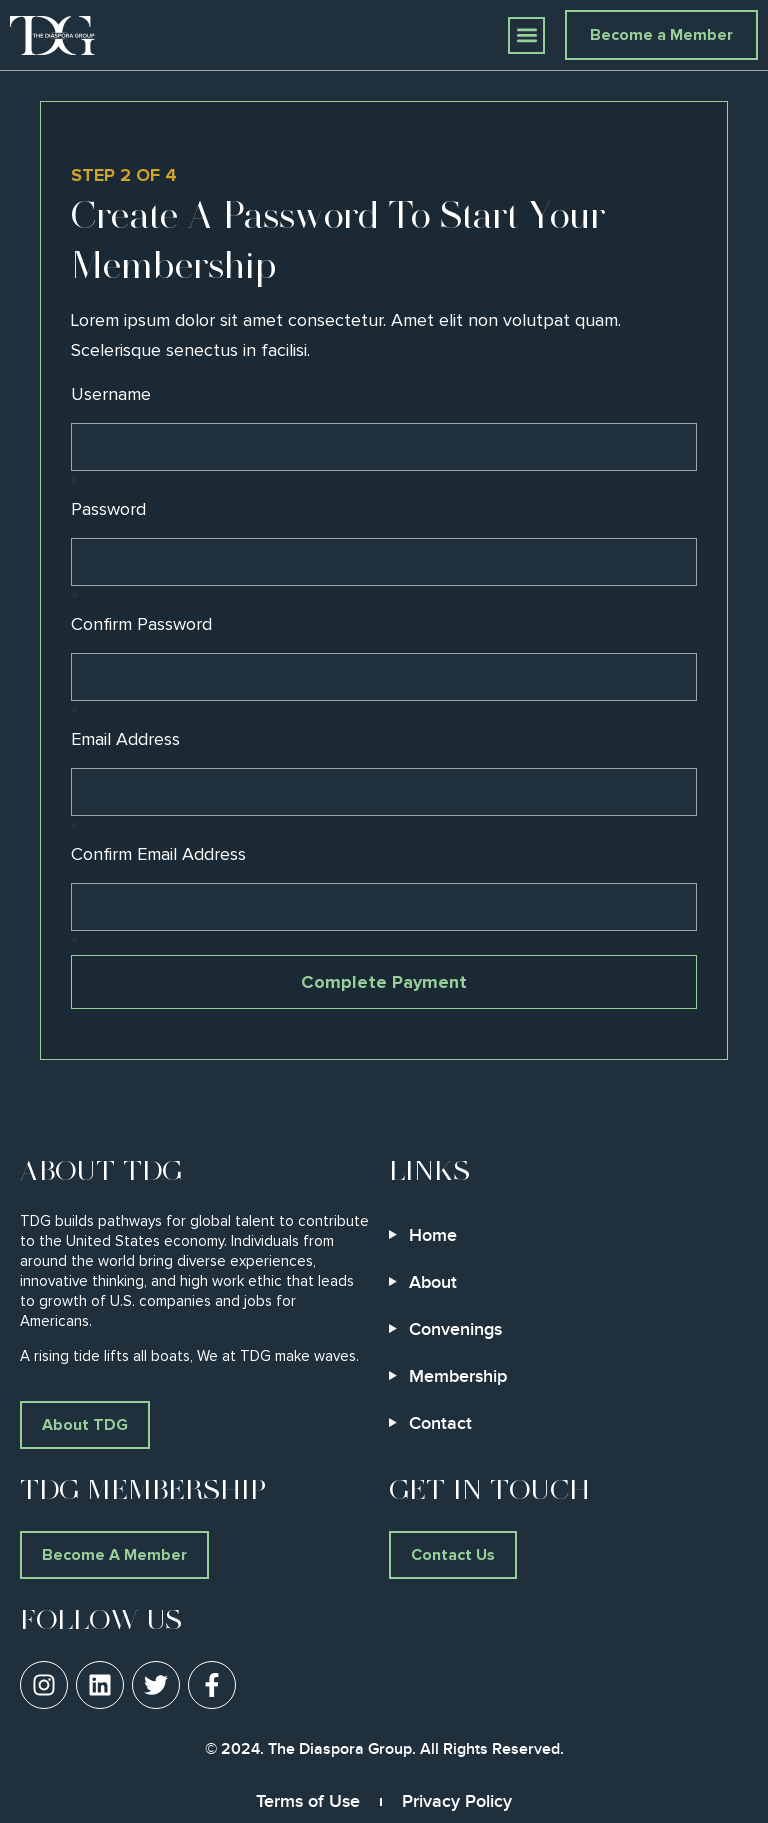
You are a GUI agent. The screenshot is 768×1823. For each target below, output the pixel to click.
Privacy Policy (457, 1801)
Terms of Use (308, 1801)
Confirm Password (141, 625)
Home (433, 1235)
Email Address (125, 740)
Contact (440, 1423)
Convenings (455, 1329)
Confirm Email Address (158, 855)
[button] (526, 35)
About (433, 1282)
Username (111, 395)
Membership (458, 1376)
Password (108, 510)
